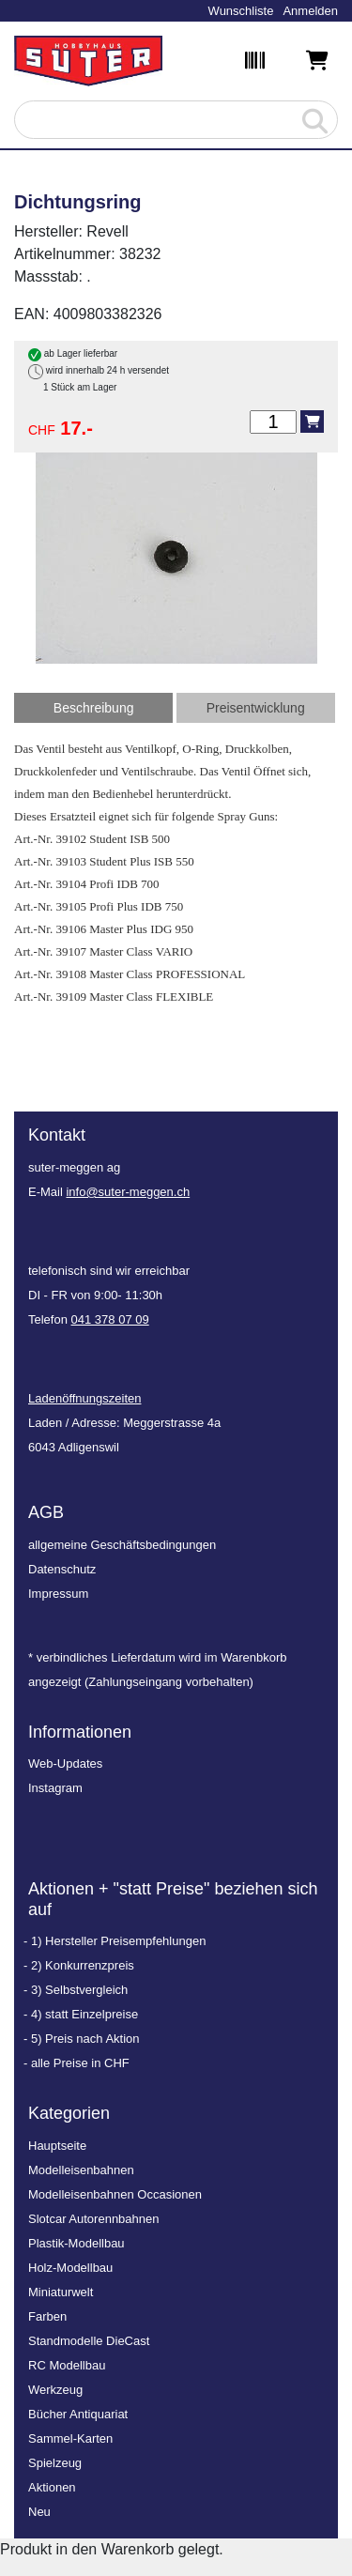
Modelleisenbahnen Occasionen (115, 2194)
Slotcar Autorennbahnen (94, 2219)
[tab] (93, 708)
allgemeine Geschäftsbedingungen (122, 1545)
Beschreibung (94, 707)
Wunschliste (241, 11)
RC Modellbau (66, 2365)
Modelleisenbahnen (81, 2170)
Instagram (55, 1788)
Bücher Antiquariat (78, 2414)
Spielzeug (55, 2463)
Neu (39, 2512)
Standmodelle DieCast (88, 2341)
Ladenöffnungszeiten (84, 1398)
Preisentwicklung (256, 707)
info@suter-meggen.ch (128, 1192)
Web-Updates (65, 1763)
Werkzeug (55, 2390)
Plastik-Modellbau (76, 2243)
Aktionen (52, 2487)
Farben (47, 2316)
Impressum (58, 1594)
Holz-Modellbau (70, 2268)
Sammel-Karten (70, 2438)
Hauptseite (57, 2146)
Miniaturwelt (60, 2292)
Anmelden (310, 11)
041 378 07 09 (110, 1319)
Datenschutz (62, 1569)
